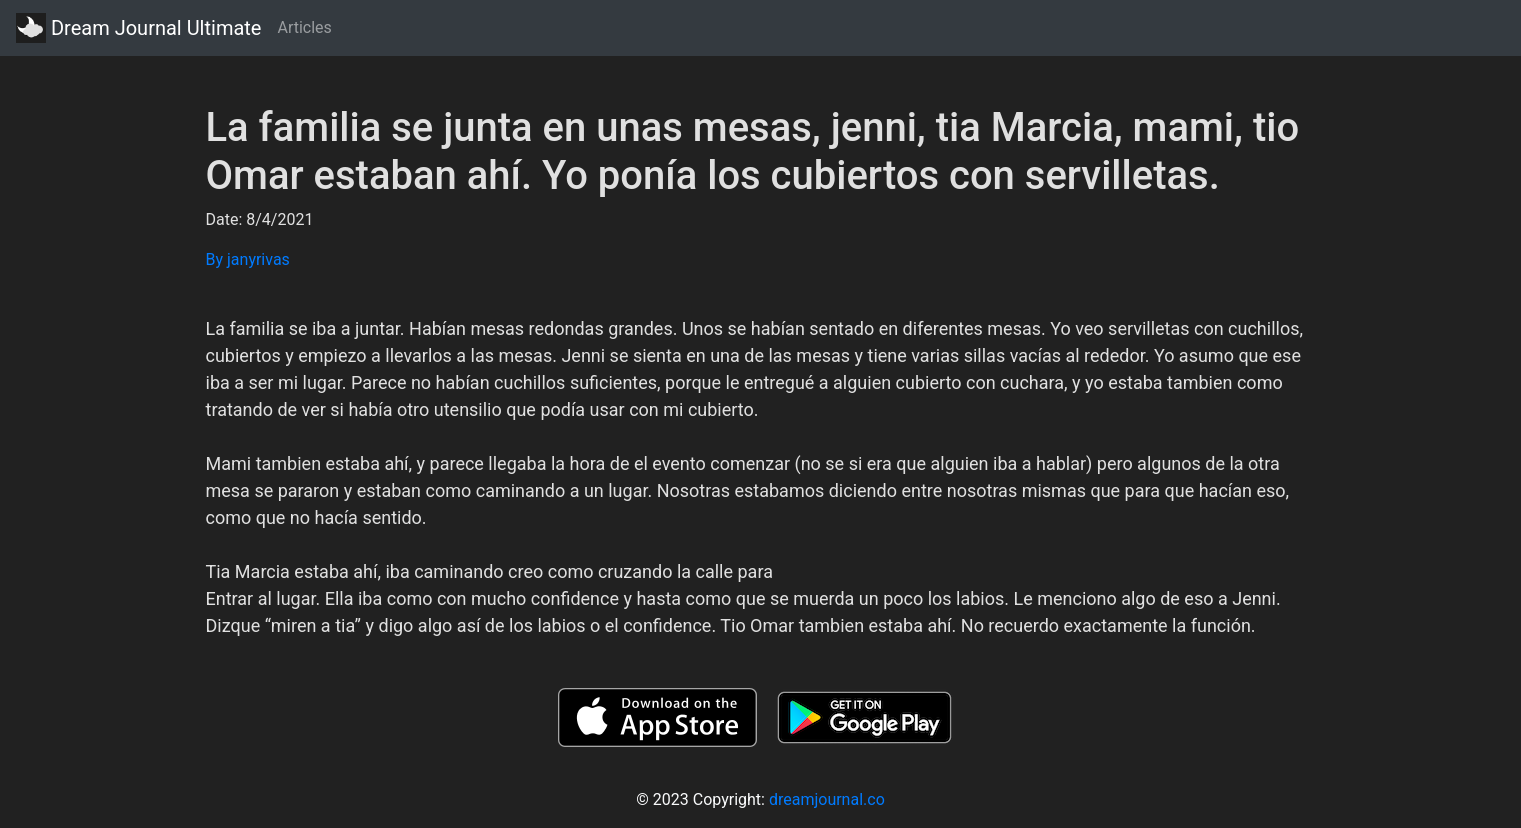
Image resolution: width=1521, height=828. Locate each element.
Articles (304, 27)
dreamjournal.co (827, 799)
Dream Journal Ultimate (138, 28)
